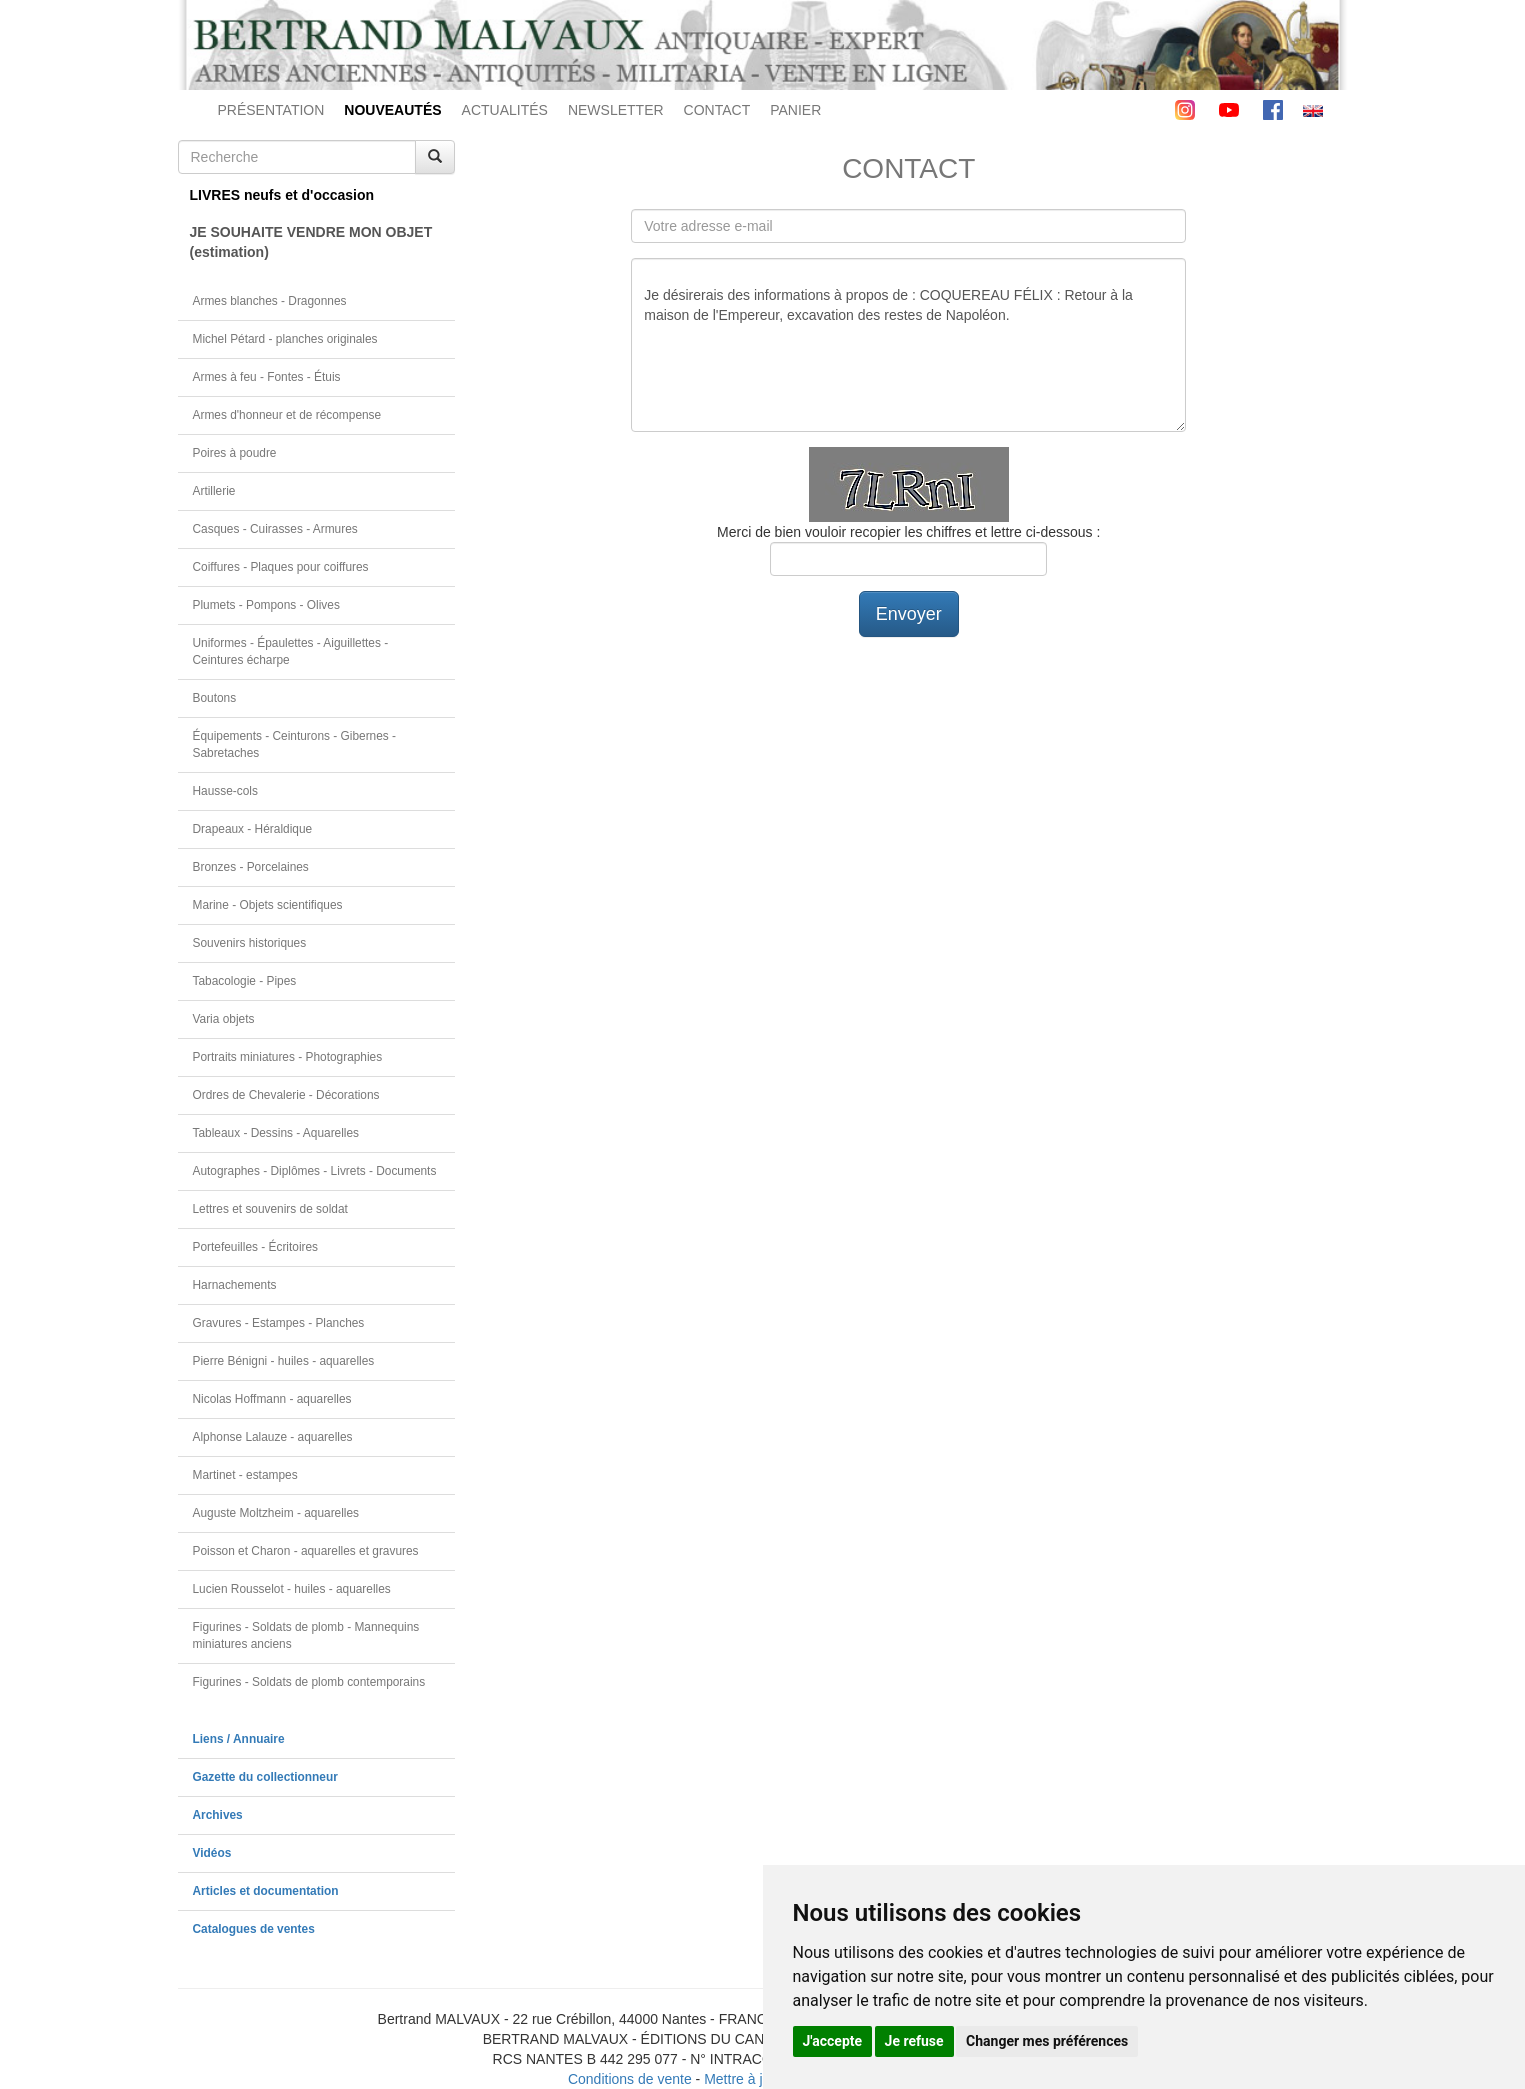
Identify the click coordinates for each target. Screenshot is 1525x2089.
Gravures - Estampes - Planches (279, 1323)
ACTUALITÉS (505, 110)
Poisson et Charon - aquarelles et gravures (306, 1551)
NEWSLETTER (616, 110)
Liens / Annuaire (239, 1739)
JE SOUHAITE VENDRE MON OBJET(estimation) (311, 242)
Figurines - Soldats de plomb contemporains (309, 1682)
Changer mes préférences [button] (1047, 2041)
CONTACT (717, 110)
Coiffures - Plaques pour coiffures (281, 567)
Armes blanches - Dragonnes (270, 301)
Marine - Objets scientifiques (268, 905)
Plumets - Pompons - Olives (266, 605)
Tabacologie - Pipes (245, 981)
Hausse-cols (225, 791)
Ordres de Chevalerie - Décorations (286, 1095)
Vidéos (212, 1853)
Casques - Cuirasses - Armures (275, 529)
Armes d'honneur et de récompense (287, 415)
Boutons (215, 698)
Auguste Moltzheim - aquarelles (276, 1513)
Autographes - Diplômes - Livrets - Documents (315, 1171)
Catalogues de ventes (254, 1929)
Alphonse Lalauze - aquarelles (273, 1437)
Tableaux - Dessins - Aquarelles (276, 1133)
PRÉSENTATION (271, 110)
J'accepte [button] (833, 2041)
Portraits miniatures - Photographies (288, 1057)
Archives (218, 1815)
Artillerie (214, 491)
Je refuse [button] (914, 2041)
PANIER (795, 110)
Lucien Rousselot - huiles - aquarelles (292, 1589)
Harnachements (235, 1285)
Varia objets (224, 1019)
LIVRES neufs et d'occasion (282, 195)
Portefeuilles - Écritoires (256, 1247)
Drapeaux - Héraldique (253, 829)
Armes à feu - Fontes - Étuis (267, 377)
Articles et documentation (266, 1891)
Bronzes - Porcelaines (251, 867)
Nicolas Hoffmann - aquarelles (272, 1399)
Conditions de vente (630, 2079)
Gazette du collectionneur (265, 1777)
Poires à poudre (235, 453)
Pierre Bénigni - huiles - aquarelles (284, 1361)
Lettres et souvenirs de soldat (270, 1209)
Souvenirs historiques (250, 943)
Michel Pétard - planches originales (285, 339)
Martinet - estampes (245, 1475)
